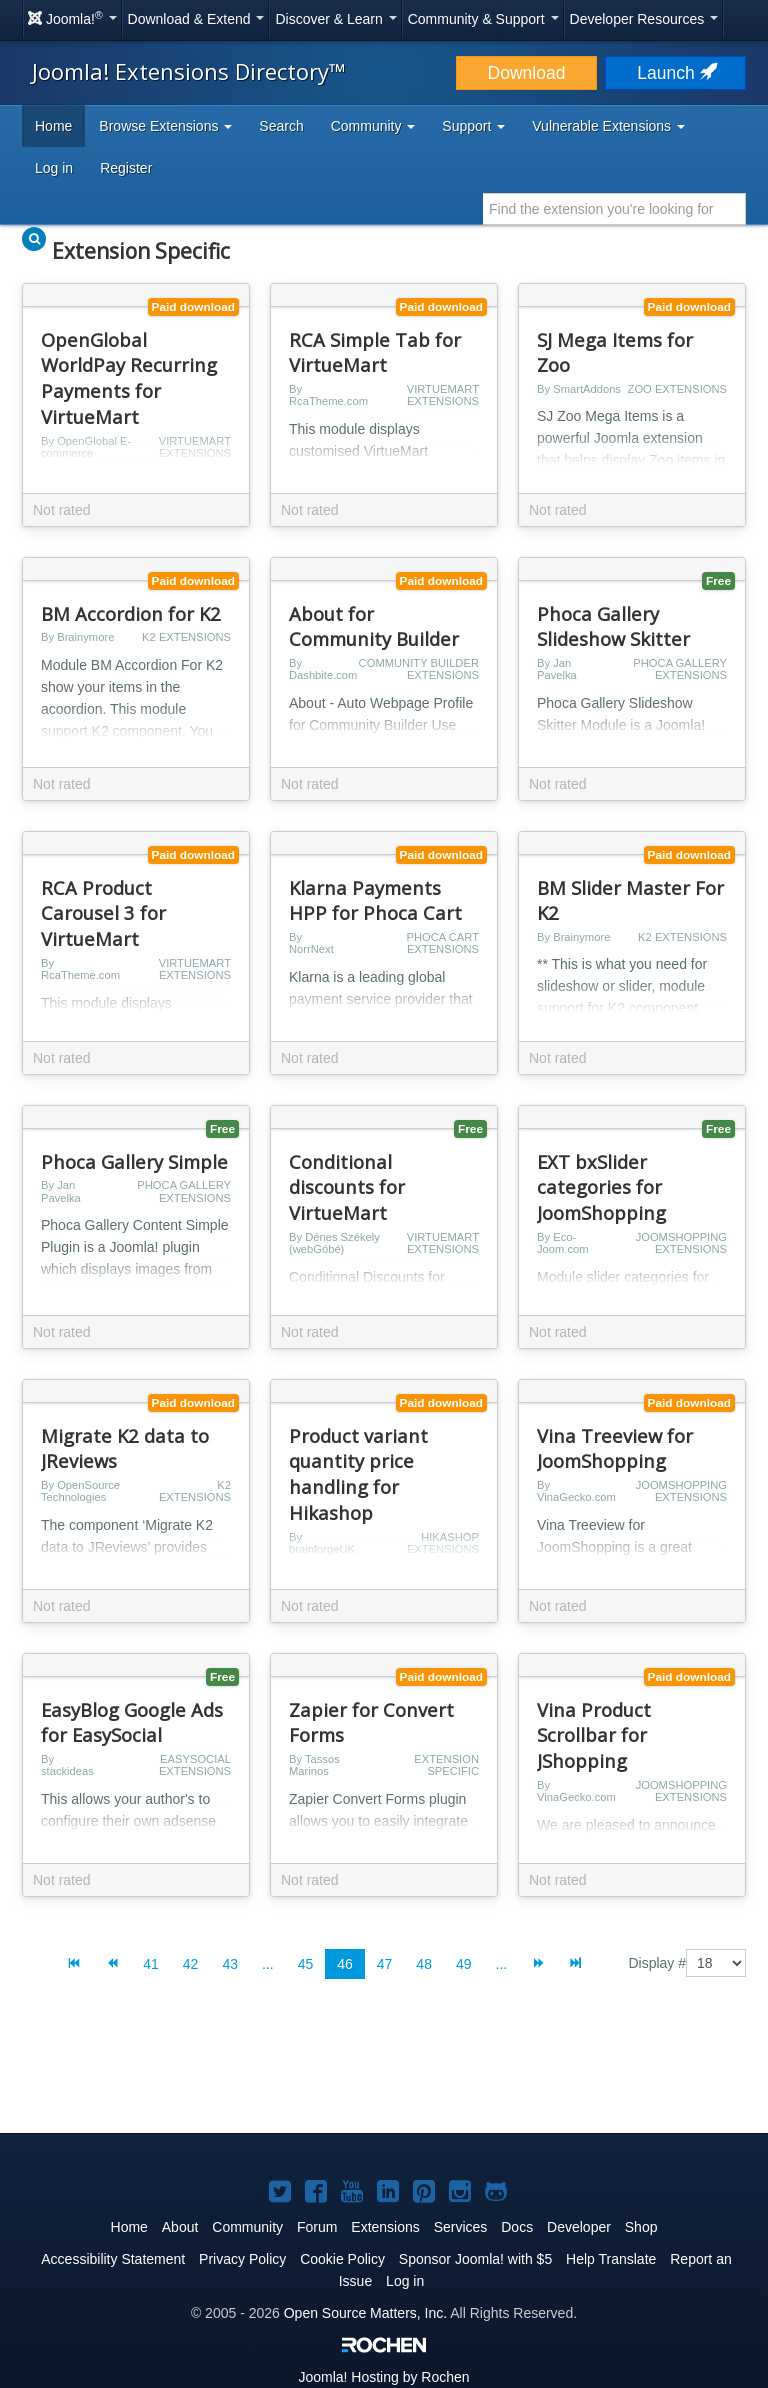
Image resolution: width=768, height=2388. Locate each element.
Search (281, 126)
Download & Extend (196, 19)
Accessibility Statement (113, 2259)
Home (53, 126)
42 (191, 1964)
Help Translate (611, 2259)
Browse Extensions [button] (165, 126)
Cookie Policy (342, 2259)
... (268, 1964)
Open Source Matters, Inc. (365, 2313)
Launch (675, 73)
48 (424, 1964)
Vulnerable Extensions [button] (608, 126)
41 (151, 1964)
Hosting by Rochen (383, 2377)
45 (306, 1964)
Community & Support (483, 19)
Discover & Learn (335, 19)
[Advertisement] (384, 2072)
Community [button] (373, 126)
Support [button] (473, 126)
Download (527, 73)
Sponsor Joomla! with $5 (475, 2259)
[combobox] (614, 209)
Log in (54, 168)
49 (464, 1964)
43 (230, 1964)
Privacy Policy (242, 2259)
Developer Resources (644, 19)
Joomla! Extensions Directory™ (189, 71)
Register (126, 168)
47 (385, 1964)
